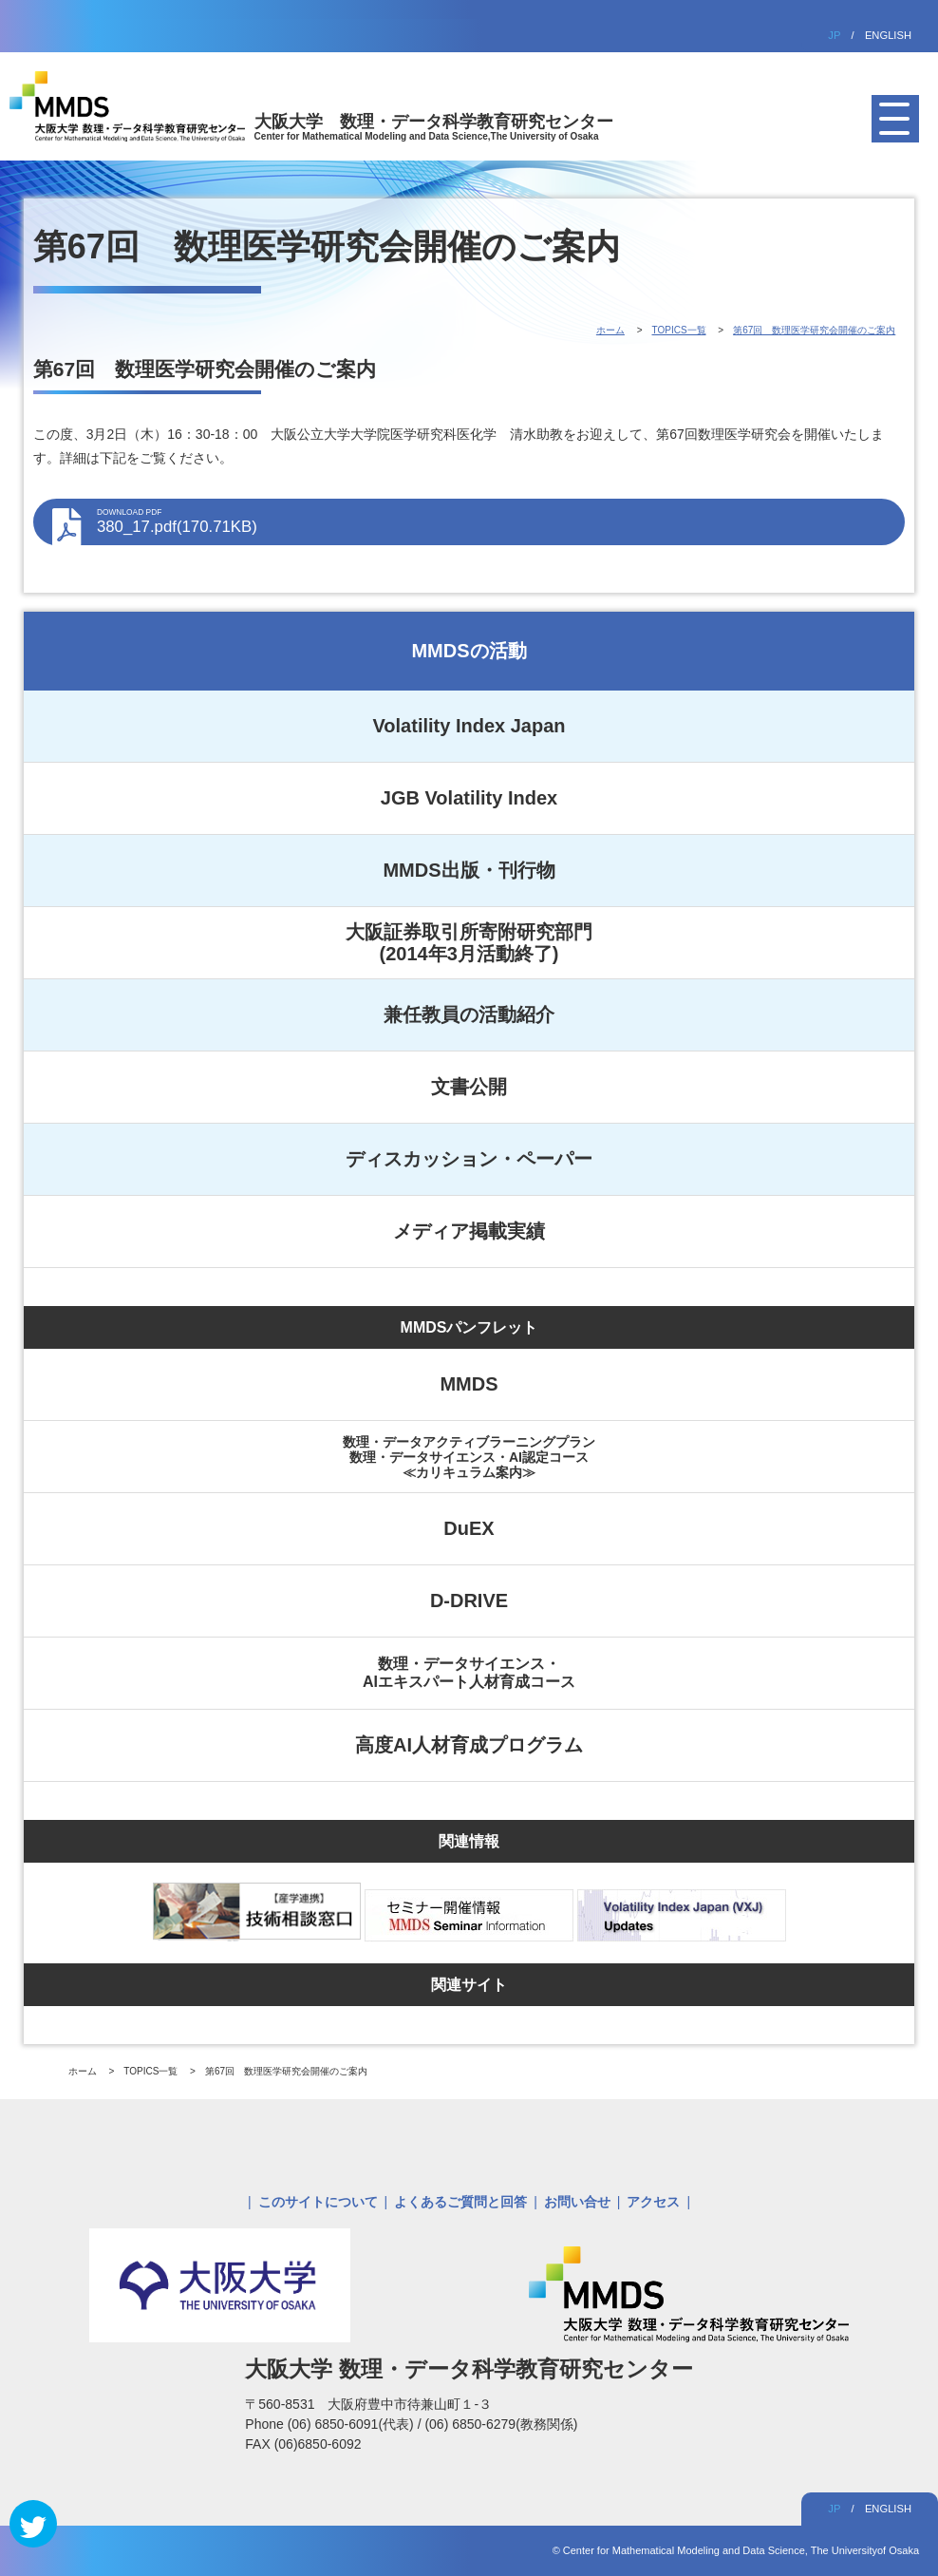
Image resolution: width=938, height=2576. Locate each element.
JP (834, 35)
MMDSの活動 (468, 650)
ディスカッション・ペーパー (469, 1158)
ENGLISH (888, 35)
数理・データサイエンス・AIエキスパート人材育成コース (469, 1672)
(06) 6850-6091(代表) (353, 2424)
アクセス (653, 2201)
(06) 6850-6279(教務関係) (500, 2424)
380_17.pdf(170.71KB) (491, 521)
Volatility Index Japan (468, 725)
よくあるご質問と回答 (460, 2201)
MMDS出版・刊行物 (468, 870)
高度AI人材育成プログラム (469, 1744)
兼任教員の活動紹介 (469, 1014)
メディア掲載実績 (469, 1231)
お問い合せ (577, 2201)
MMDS (468, 1383)
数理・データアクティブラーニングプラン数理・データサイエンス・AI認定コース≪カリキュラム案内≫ (469, 1457)
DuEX (468, 1528)
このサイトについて (318, 2201)
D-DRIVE (469, 1600)
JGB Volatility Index (469, 797)
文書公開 (469, 1086)
